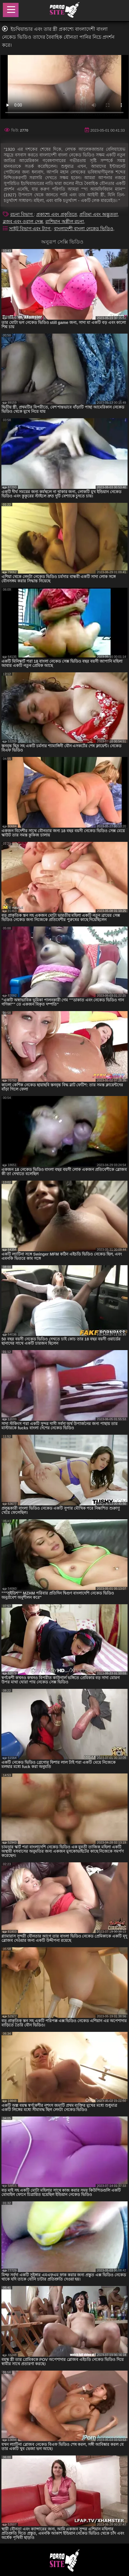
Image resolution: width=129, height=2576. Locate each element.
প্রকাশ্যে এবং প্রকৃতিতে (56, 214)
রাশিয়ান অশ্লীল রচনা (64, 221)
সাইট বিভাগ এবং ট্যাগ (30, 228)
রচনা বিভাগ (22, 214)
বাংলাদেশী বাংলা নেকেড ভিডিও (83, 228)
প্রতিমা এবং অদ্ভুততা (98, 214)
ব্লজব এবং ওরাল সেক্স (23, 221)
